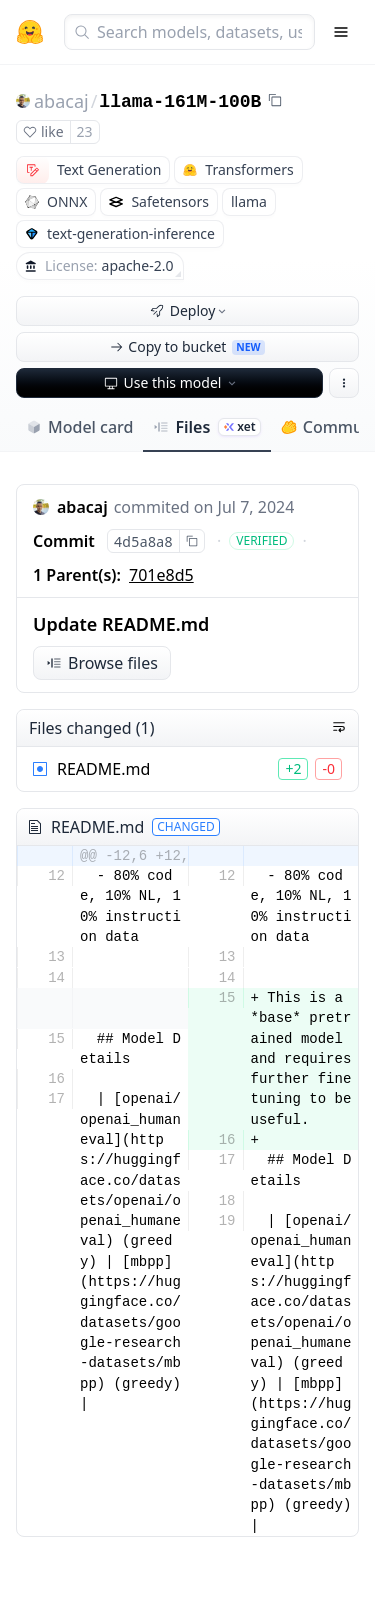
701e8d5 (161, 575)
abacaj (61, 101)
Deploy (190, 310)
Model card (79, 427)
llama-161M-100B (180, 102)
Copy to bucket (187, 346)
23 (85, 131)
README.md (103, 769)
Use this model (172, 382)
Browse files (102, 663)
